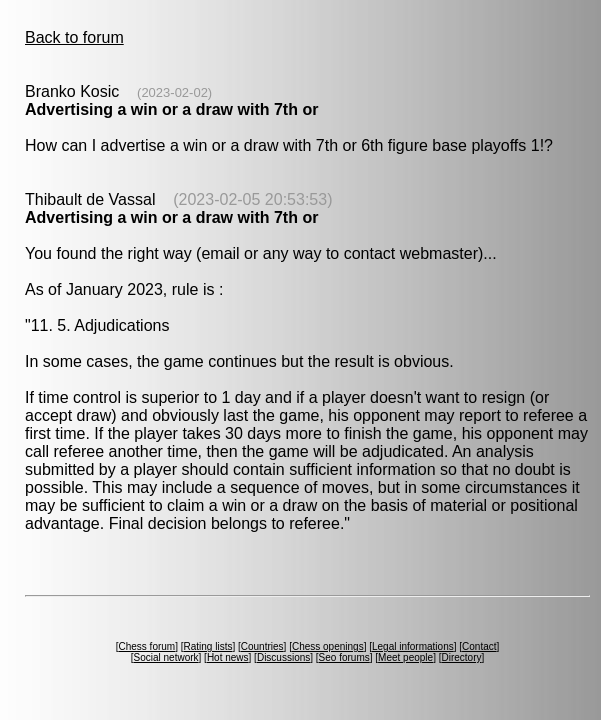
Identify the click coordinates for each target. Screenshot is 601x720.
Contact (479, 646)
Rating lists (208, 646)
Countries (262, 646)
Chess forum (146, 646)
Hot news (228, 657)
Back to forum (74, 37)
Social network (166, 657)
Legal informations (413, 646)
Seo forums (344, 657)
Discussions (283, 657)
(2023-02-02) (174, 92)
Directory (461, 657)
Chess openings (328, 646)
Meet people (405, 657)
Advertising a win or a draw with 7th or (171, 109)
